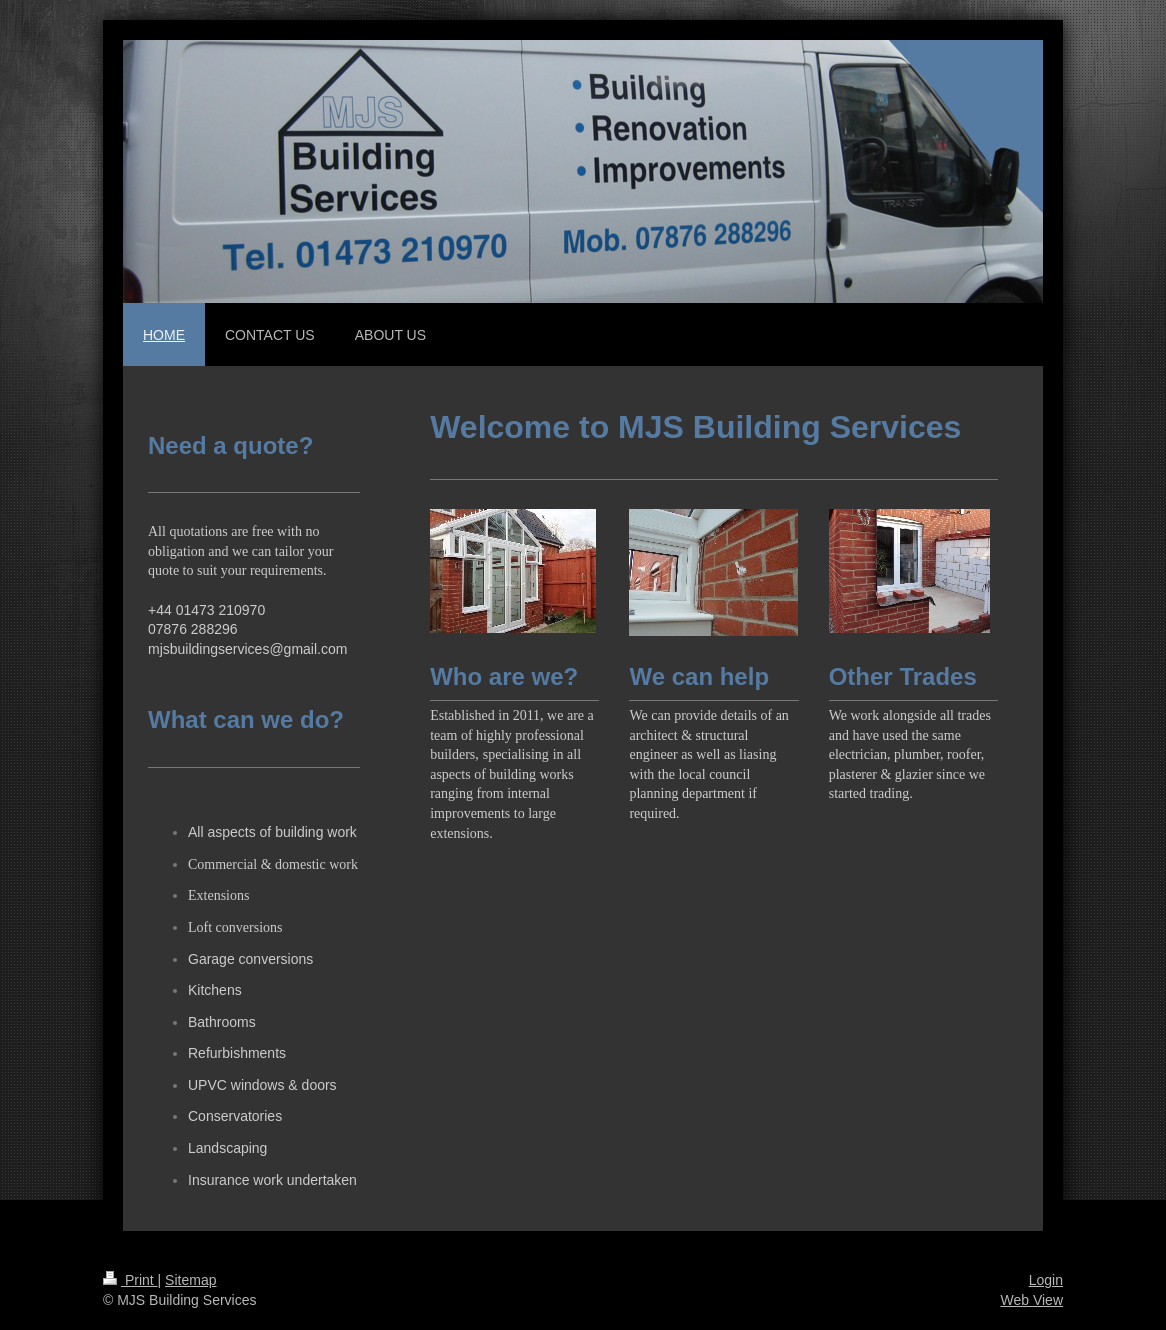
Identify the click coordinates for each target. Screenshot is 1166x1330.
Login (1046, 1280)
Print (130, 1280)
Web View (1031, 1300)
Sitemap (190, 1280)
